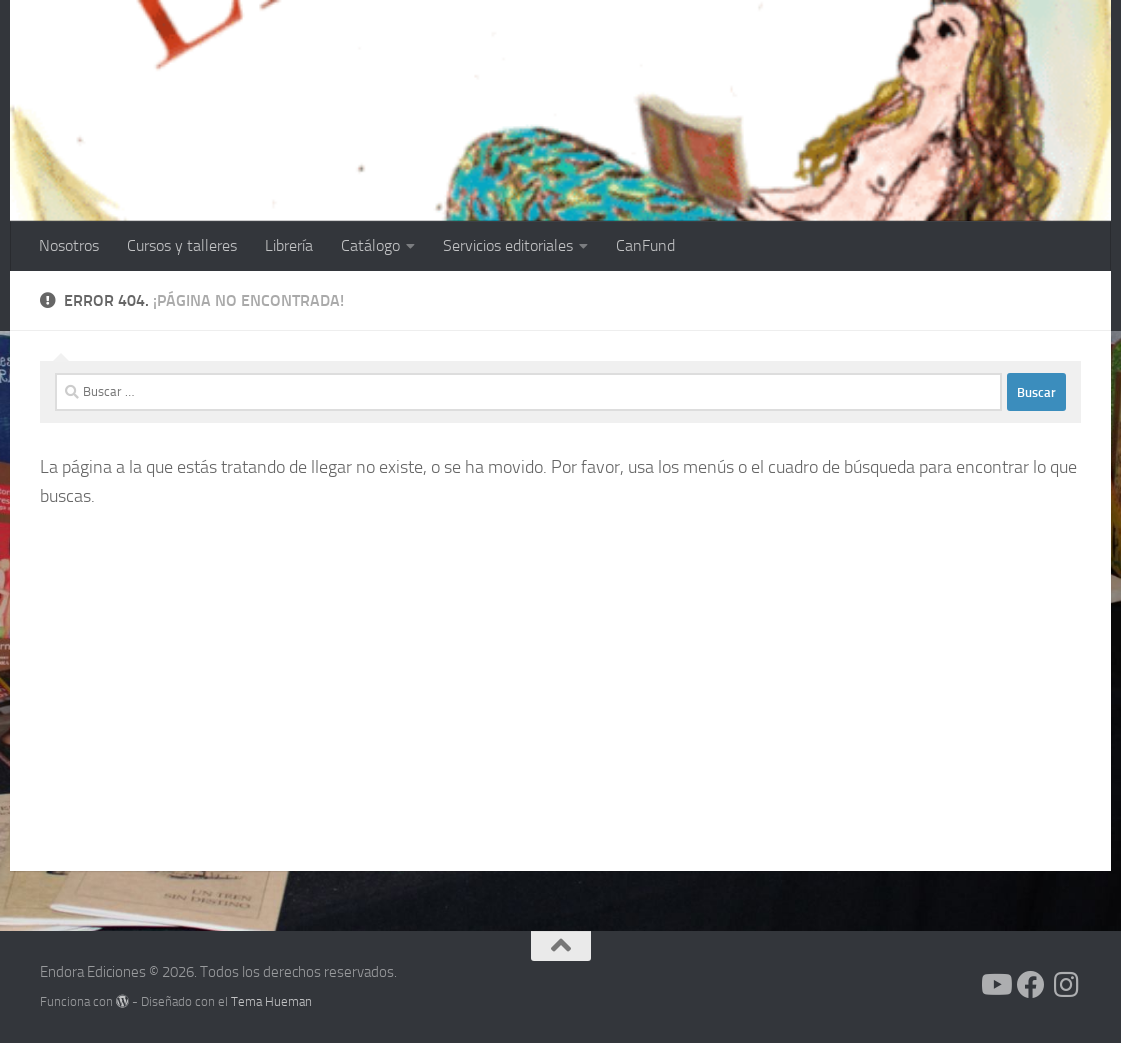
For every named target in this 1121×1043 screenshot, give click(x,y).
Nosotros (69, 245)
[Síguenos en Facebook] (1031, 985)
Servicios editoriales (508, 245)
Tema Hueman (271, 1001)
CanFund (645, 245)
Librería (289, 245)
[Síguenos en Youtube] (995, 985)
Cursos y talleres (182, 245)
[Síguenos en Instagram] (1067, 985)
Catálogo (370, 245)
